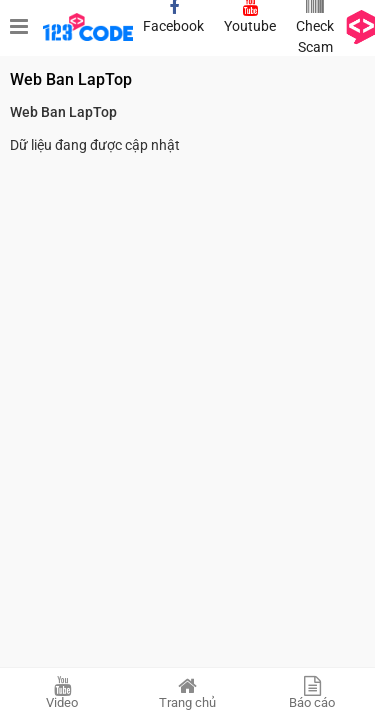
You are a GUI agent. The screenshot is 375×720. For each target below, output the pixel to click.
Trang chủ (187, 693)
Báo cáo (312, 693)
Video (62, 693)
